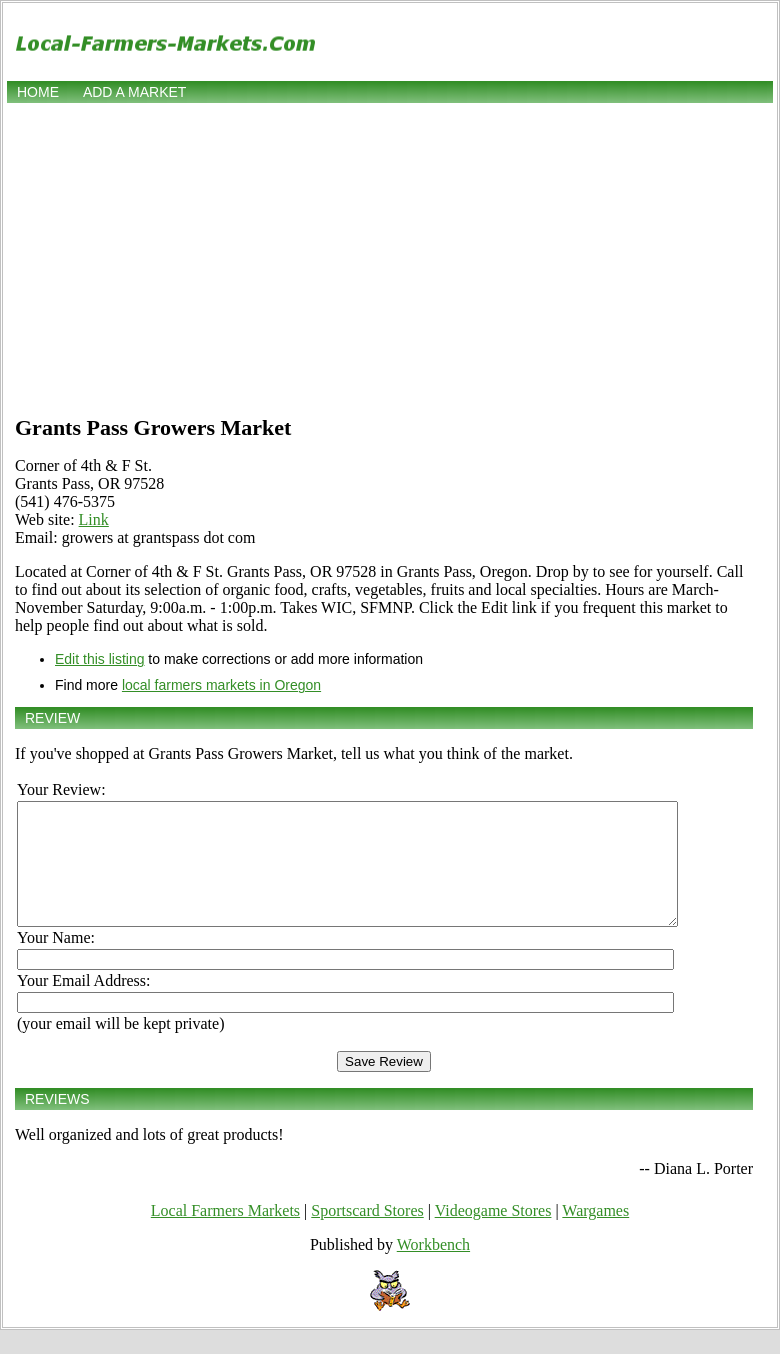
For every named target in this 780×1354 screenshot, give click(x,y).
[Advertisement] (390, 257)
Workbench (433, 1268)
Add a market (134, 92)
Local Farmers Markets (225, 1234)
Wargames (595, 1234)
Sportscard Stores (367, 1234)
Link (94, 519)
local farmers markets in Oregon (221, 685)
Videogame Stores (493, 1234)
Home (38, 92)
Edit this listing (99, 659)
